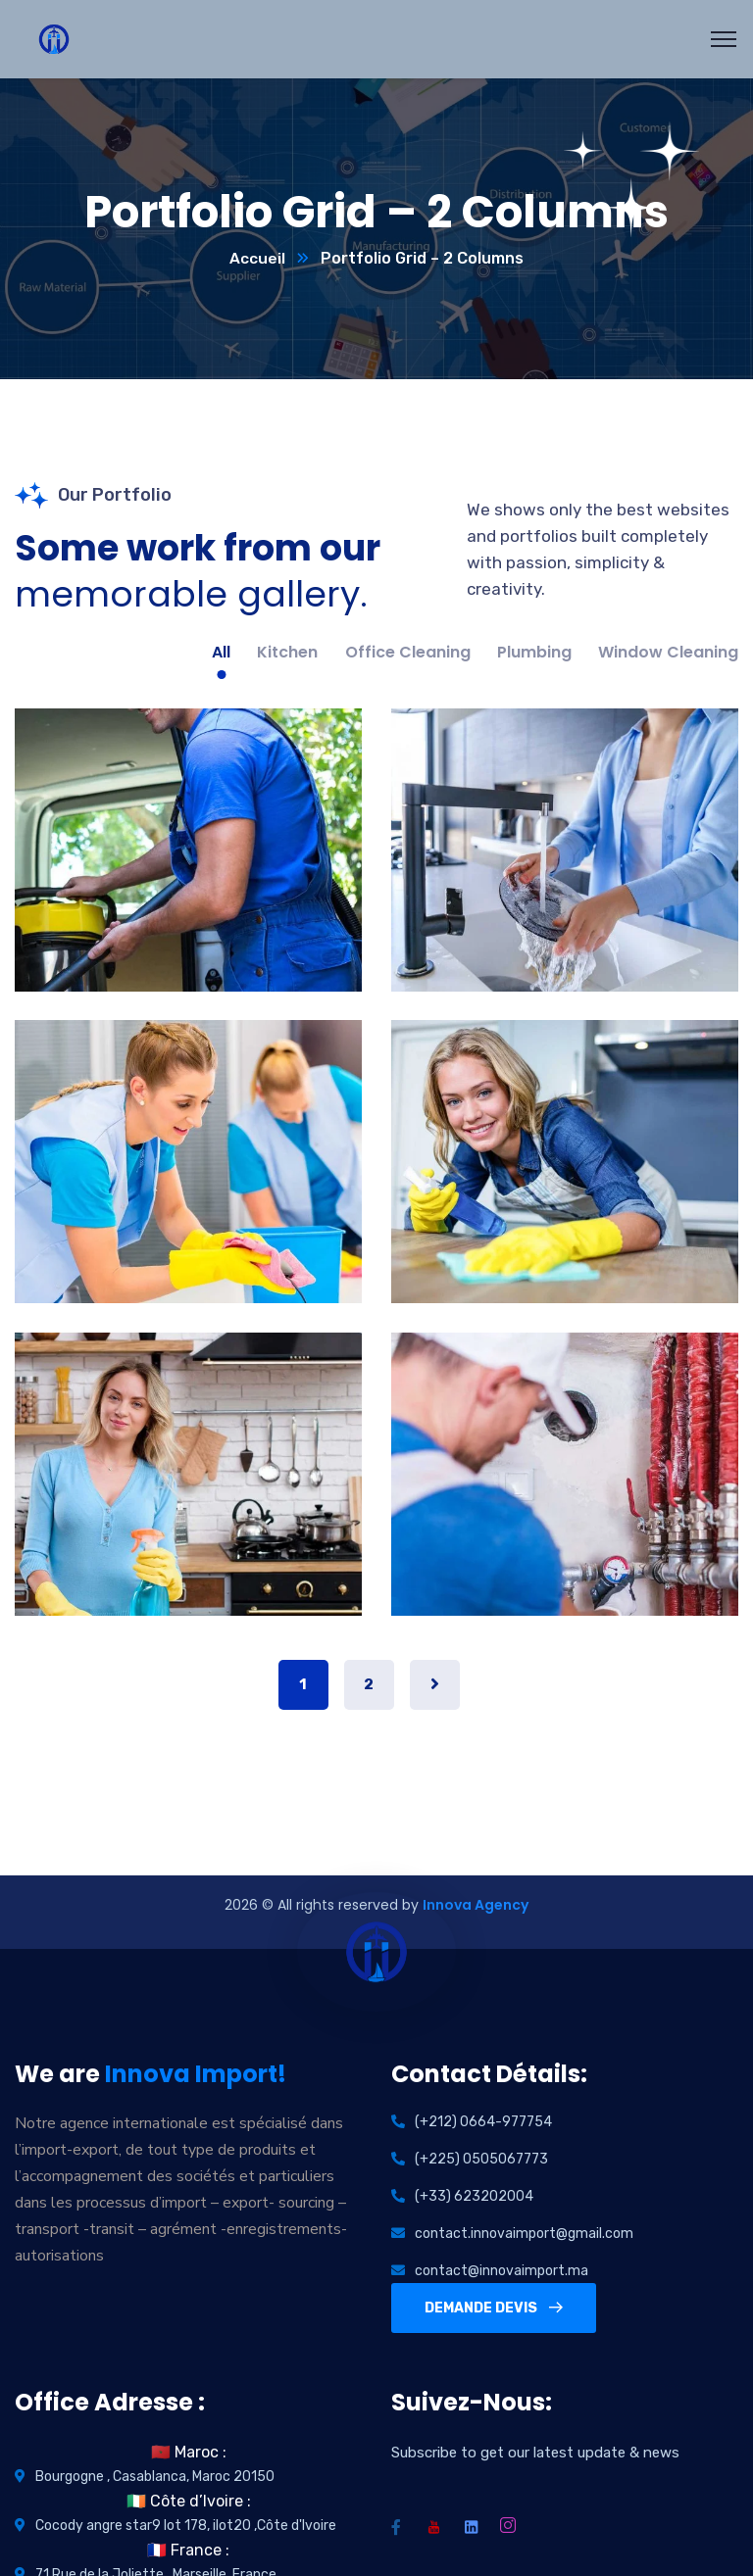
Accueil (257, 259)
